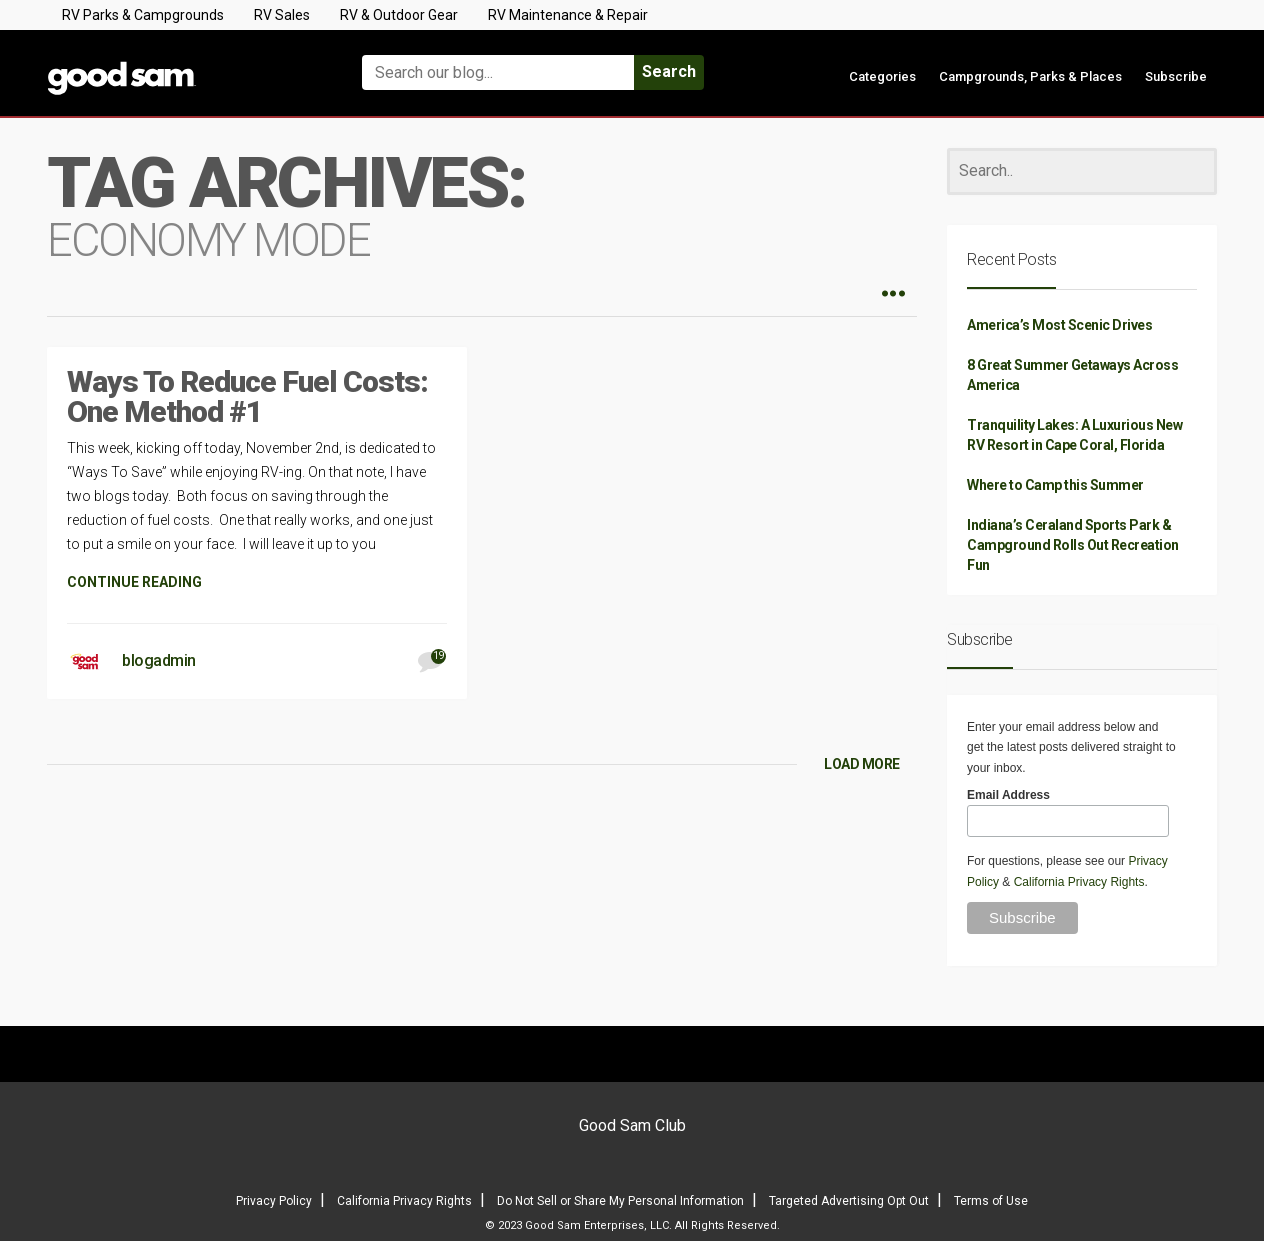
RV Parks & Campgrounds (143, 15)
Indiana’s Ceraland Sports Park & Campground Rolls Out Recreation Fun (1073, 545)
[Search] (1082, 171)
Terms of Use (991, 1201)
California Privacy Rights (1079, 882)
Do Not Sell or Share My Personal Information (620, 1201)
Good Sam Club (632, 1125)
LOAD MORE (862, 764)
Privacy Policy (274, 1201)
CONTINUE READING (134, 582)
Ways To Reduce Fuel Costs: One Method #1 (247, 396)
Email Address (1008, 795)
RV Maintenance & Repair (568, 15)
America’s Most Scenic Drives (1059, 325)
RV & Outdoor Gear (399, 15)
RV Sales (282, 15)
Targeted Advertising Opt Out (849, 1201)
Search (669, 71)
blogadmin (159, 660)
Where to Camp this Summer (1055, 485)
